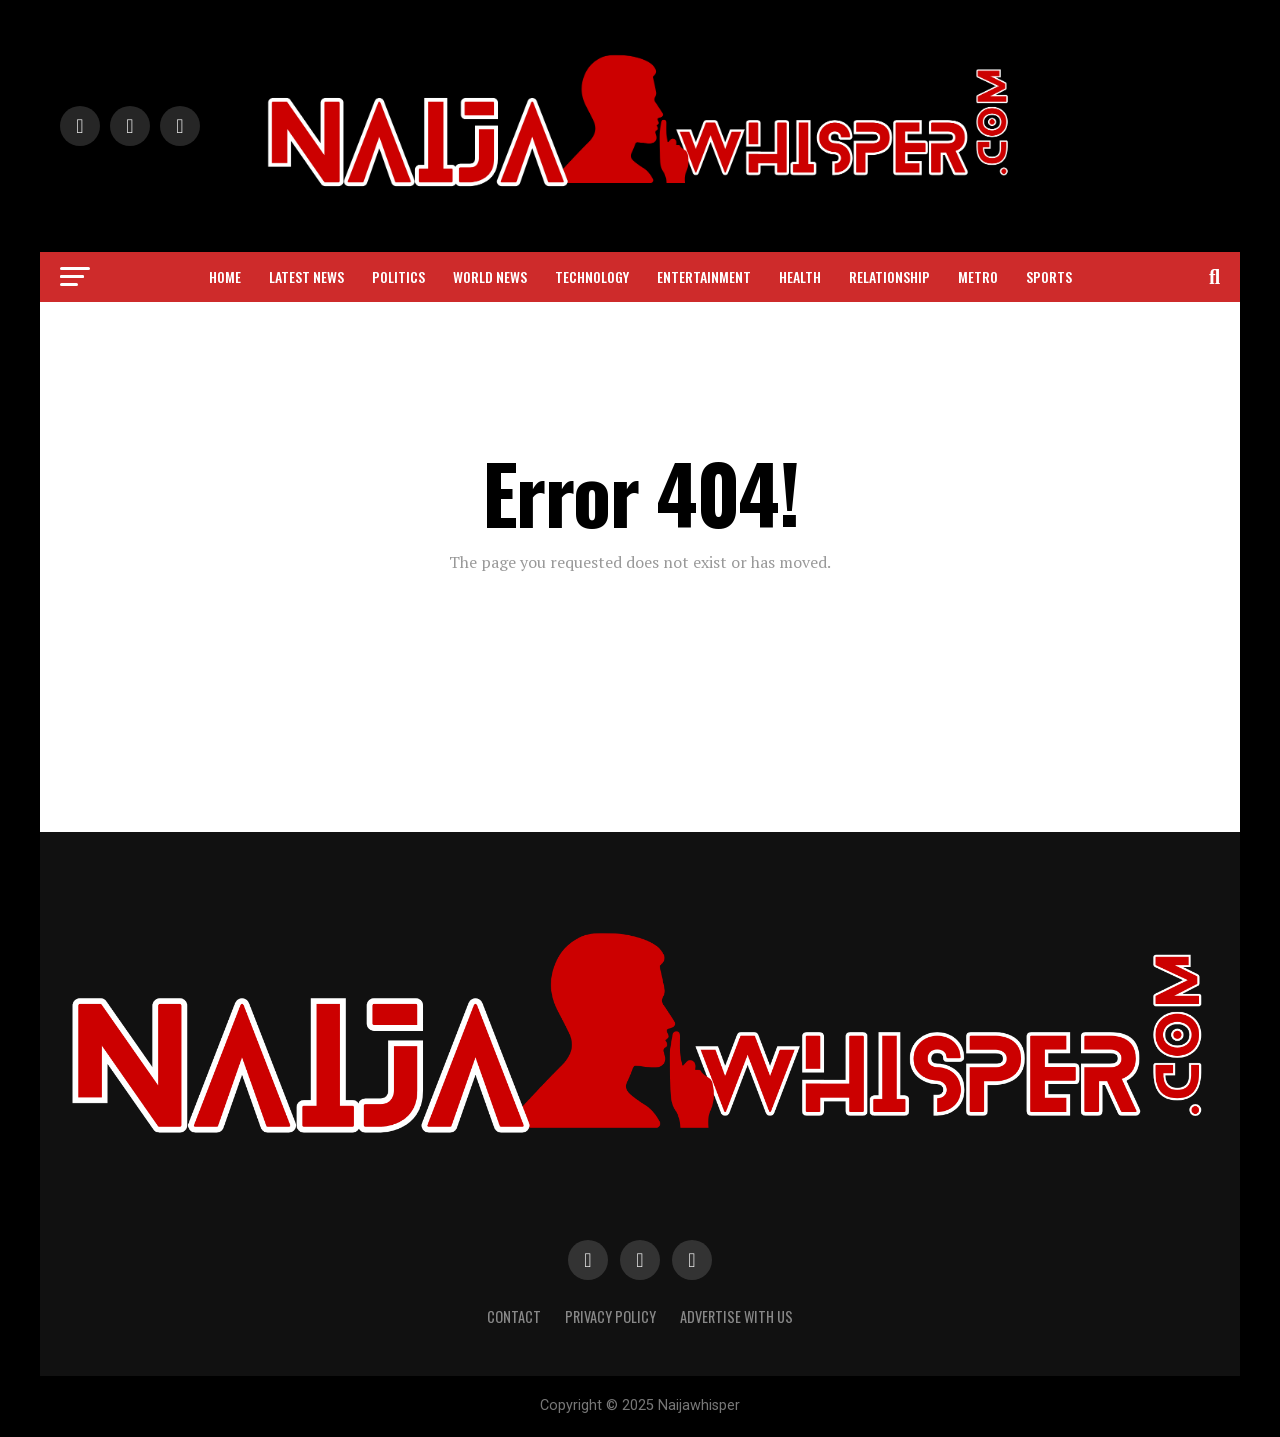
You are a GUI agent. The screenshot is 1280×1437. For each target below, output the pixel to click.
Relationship (889, 276)
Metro (978, 276)
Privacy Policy (610, 1316)
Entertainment (704, 276)
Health (800, 276)
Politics (398, 276)
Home (225, 276)
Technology (592, 276)
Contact (514, 1316)
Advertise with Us (736, 1316)
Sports (1049, 276)
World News (490, 276)
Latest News (306, 276)
